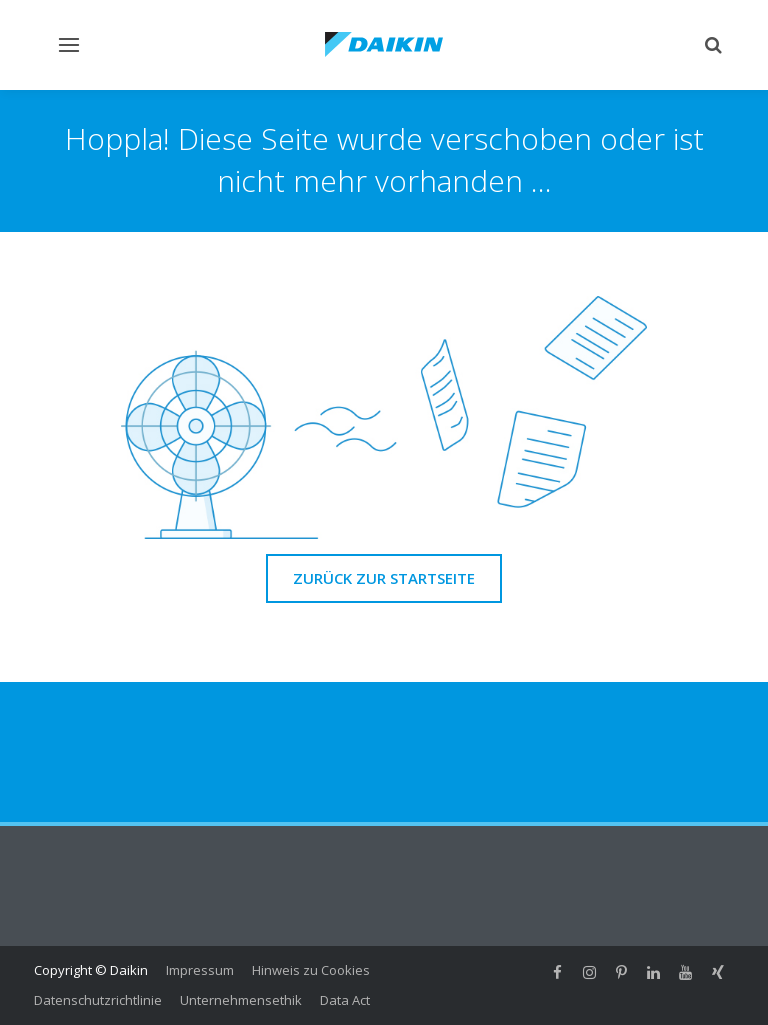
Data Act (345, 1000)
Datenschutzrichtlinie (98, 1000)
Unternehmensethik (241, 1000)
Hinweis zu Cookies (311, 970)
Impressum (200, 970)
